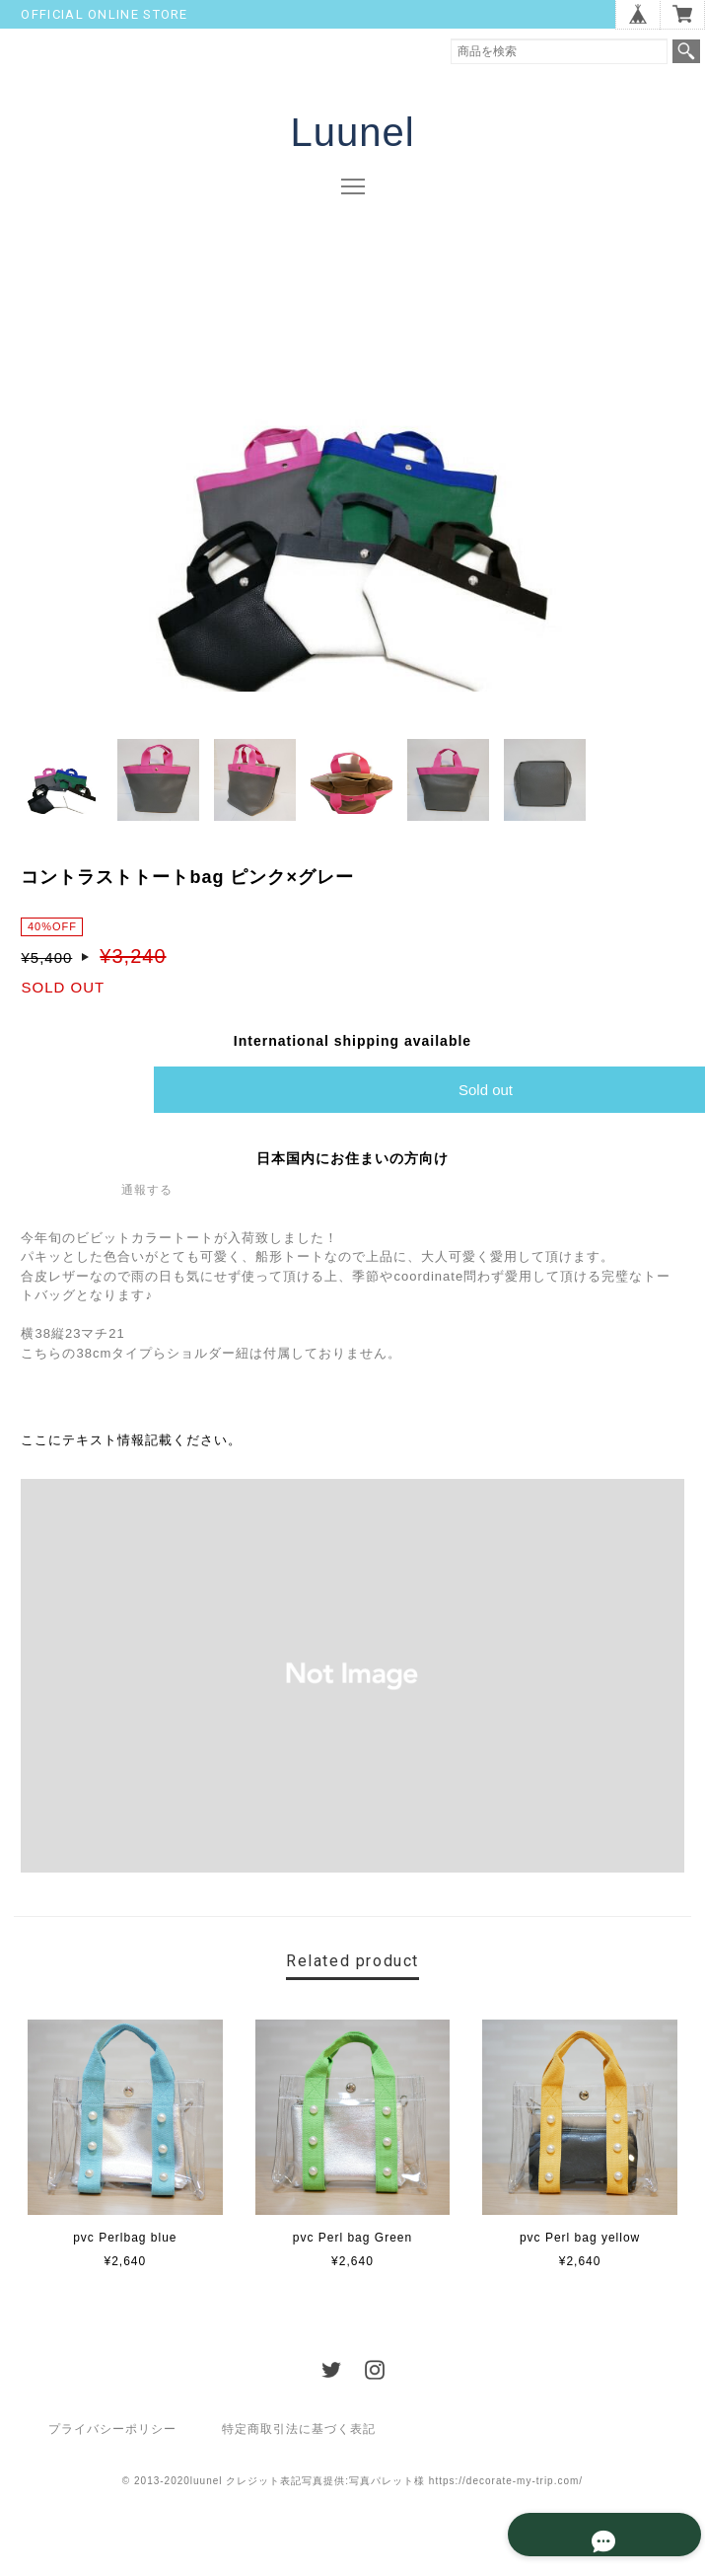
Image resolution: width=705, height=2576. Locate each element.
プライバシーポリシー (112, 2431)
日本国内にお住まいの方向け (352, 1160)
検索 (686, 51)
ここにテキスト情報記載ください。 (131, 1442)
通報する (147, 1192)
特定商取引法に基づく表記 (299, 2431)
